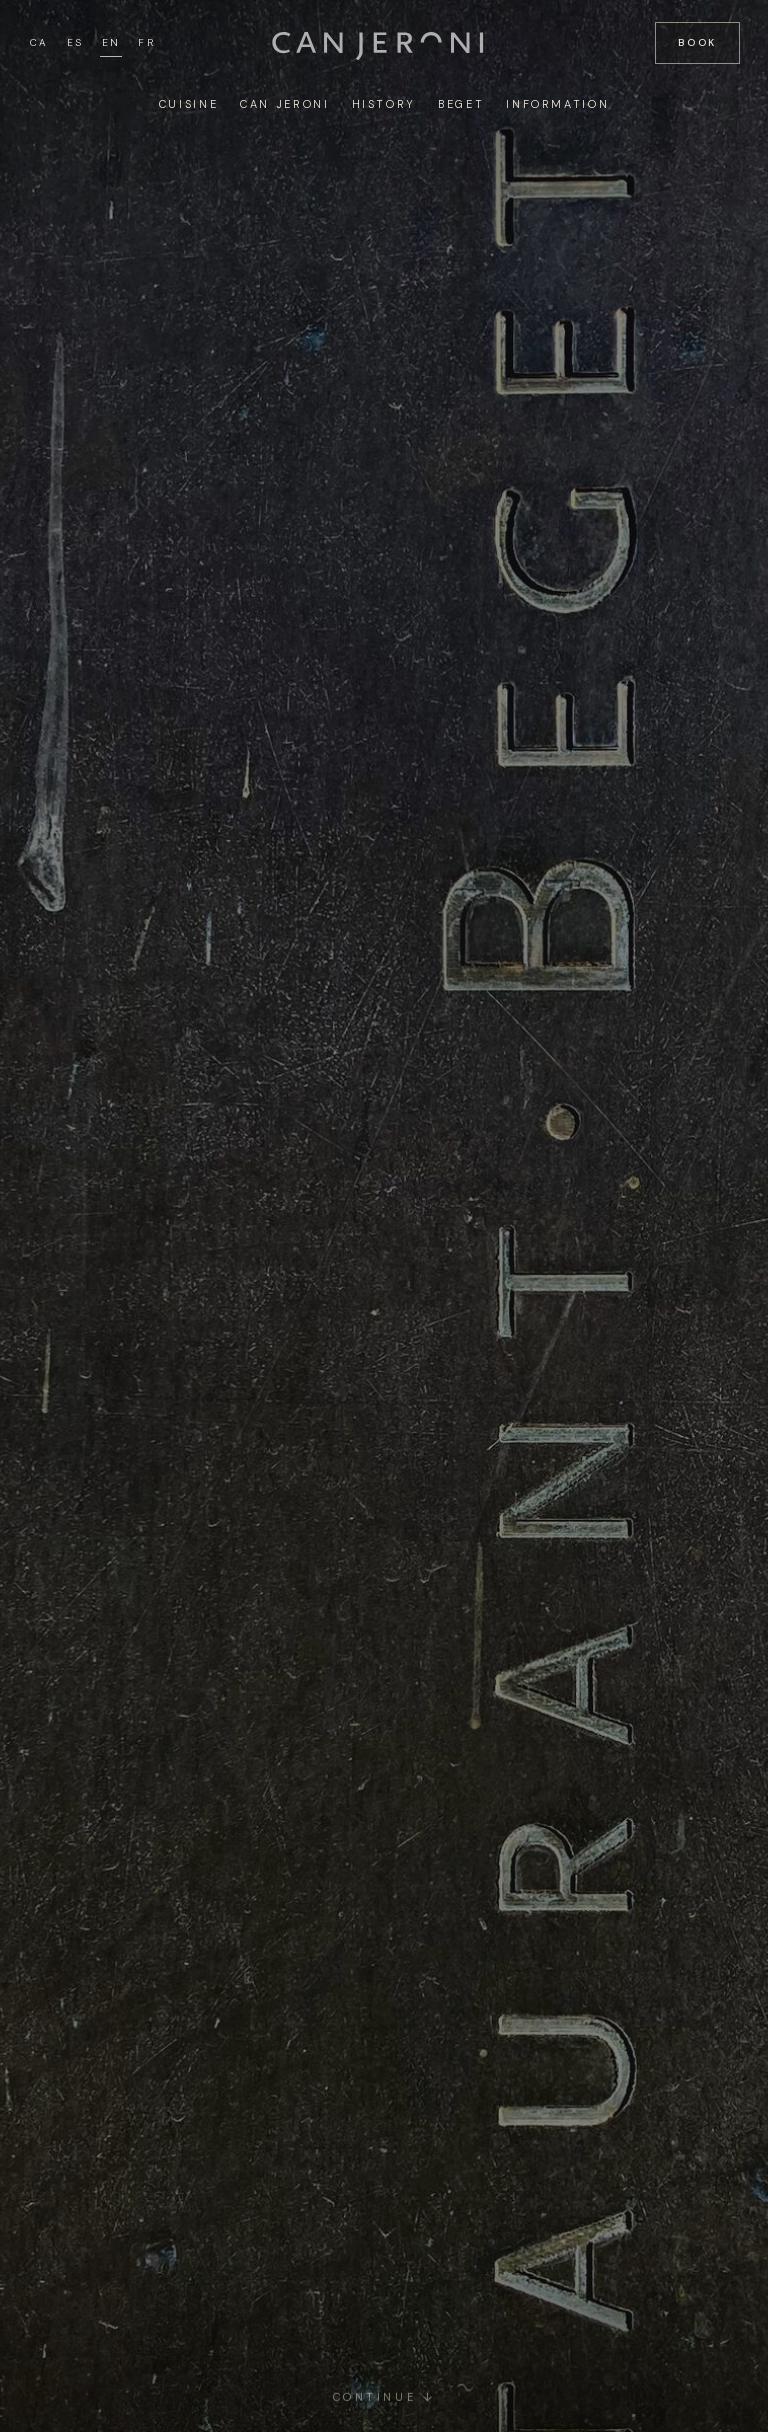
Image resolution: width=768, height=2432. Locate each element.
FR (146, 42)
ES (75, 42)
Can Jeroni (284, 104)
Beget (461, 104)
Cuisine (188, 104)
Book (697, 42)
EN (111, 42)
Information (557, 104)
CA (39, 42)
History (384, 104)
